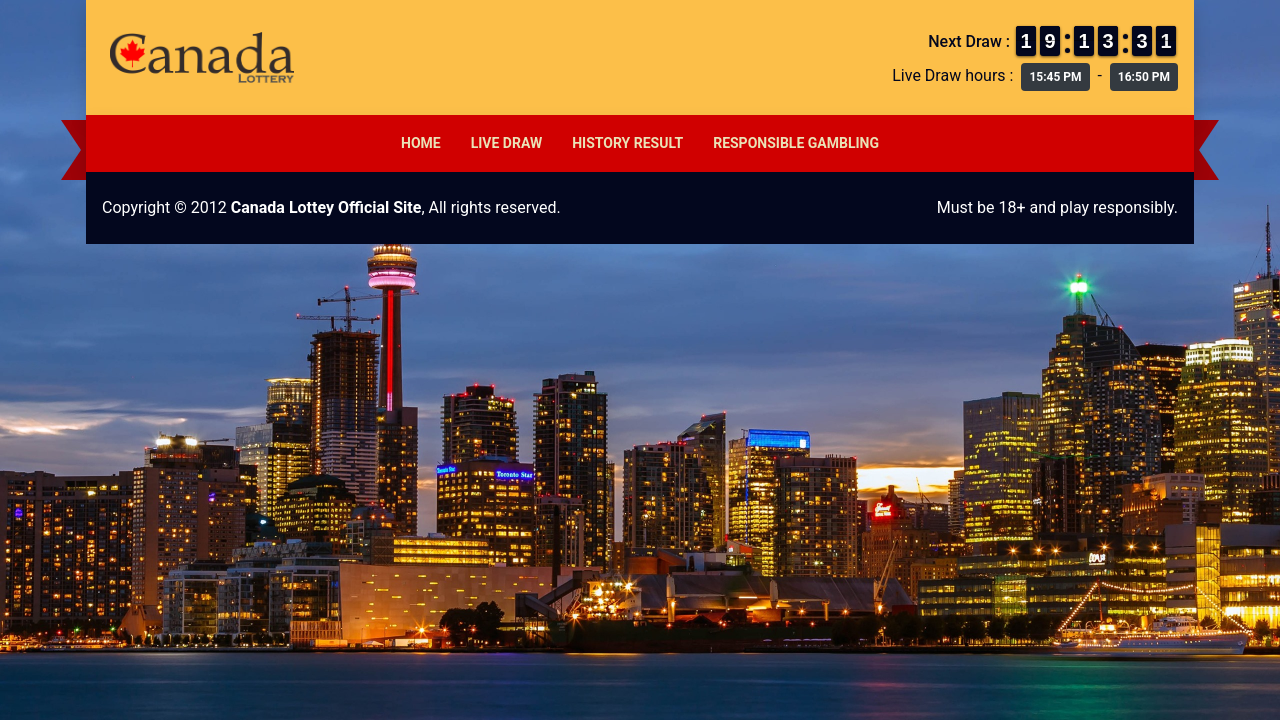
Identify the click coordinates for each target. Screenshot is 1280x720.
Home (421, 143)
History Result (627, 143)
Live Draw (507, 143)
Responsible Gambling (796, 143)
